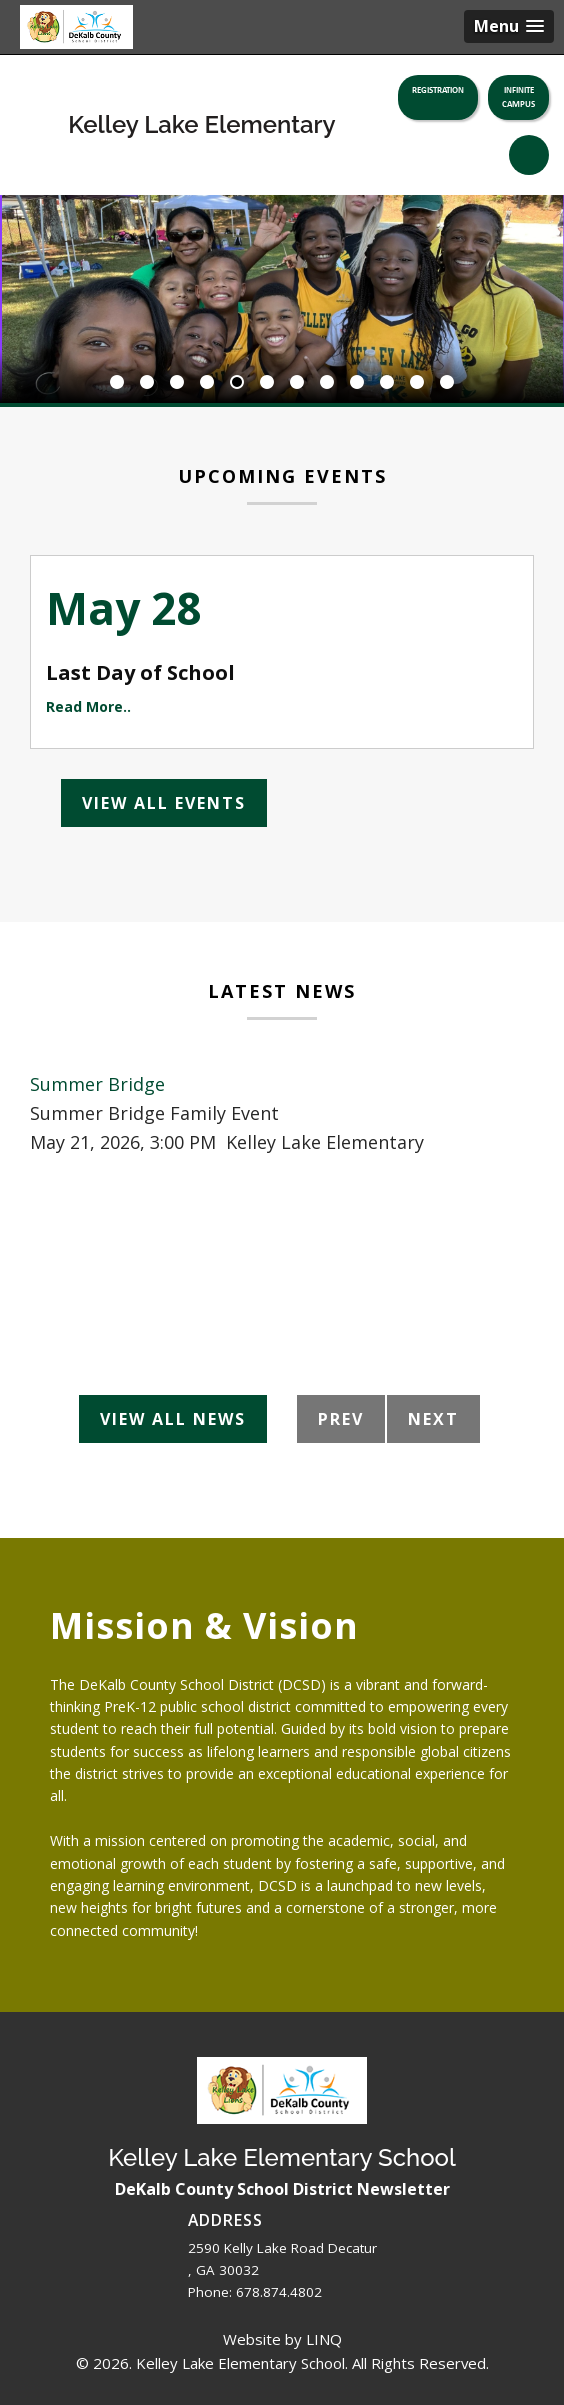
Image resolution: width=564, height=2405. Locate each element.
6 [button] (267, 383)
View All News (173, 1419)
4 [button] (207, 383)
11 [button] (417, 383)
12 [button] (447, 383)
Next (433, 1419)
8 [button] (327, 383)
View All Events (164, 803)
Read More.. (88, 706)
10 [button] (387, 383)
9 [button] (357, 383)
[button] (509, 26)
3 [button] (177, 383)
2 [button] (147, 383)
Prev (341, 1419)
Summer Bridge (97, 1084)
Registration (438, 90)
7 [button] (297, 383)
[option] (282, 299)
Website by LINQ (282, 2339)
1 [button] (117, 383)
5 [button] (237, 383)
